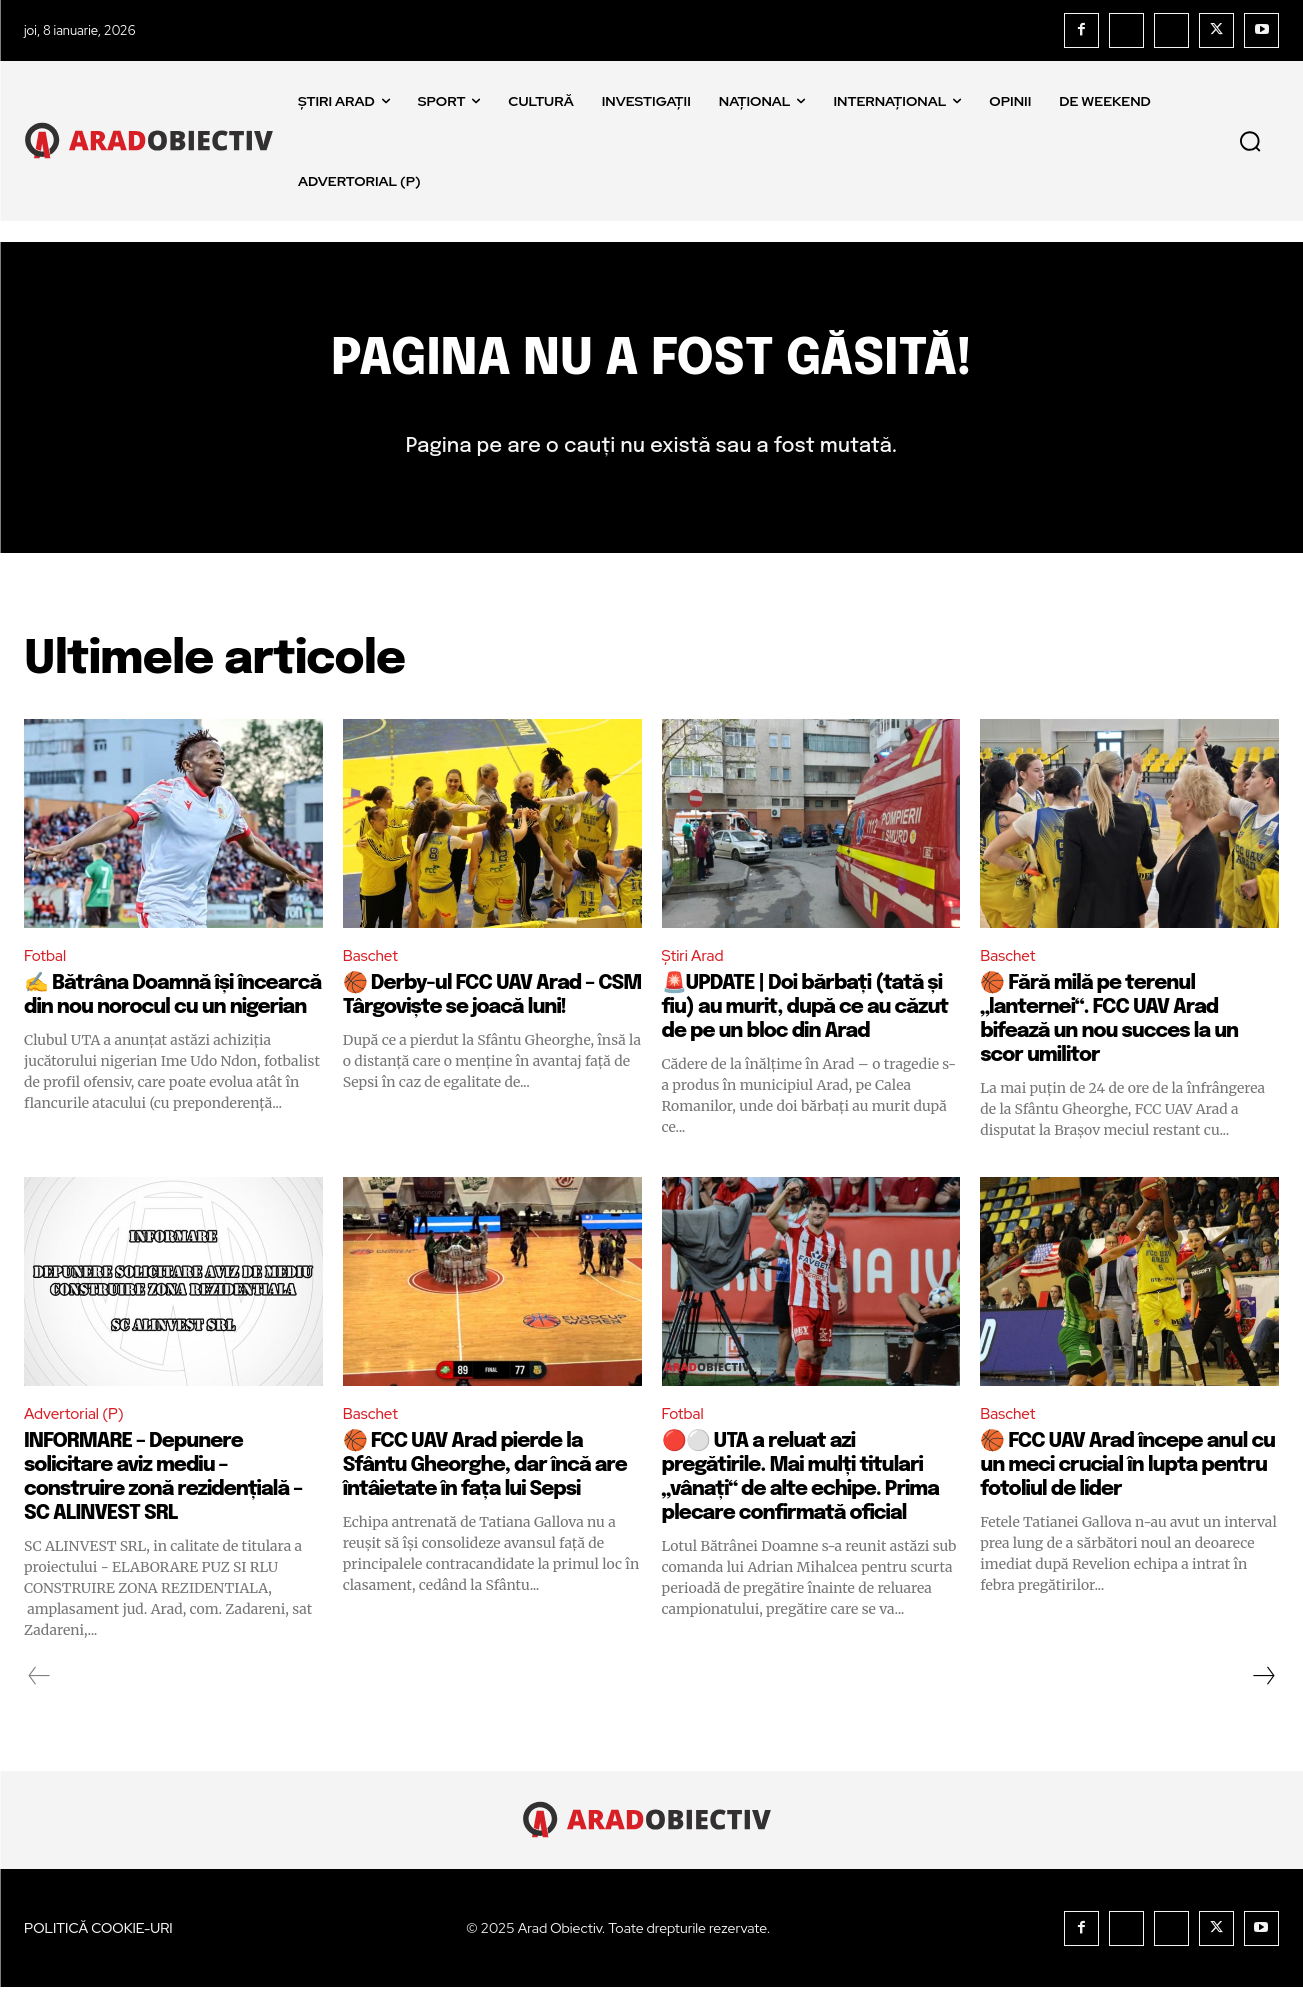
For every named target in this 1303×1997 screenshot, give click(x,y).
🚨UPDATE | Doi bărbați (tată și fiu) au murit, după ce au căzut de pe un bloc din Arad (805, 1015)
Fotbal (46, 962)
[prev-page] (39, 1685)
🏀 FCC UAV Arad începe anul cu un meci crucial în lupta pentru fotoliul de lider (1127, 1474)
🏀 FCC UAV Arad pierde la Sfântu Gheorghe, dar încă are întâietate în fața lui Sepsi (485, 1474)
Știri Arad (695, 962)
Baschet (372, 962)
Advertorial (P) (77, 1422)
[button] (1250, 141)
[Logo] (154, 140)
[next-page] (1263, 1685)
